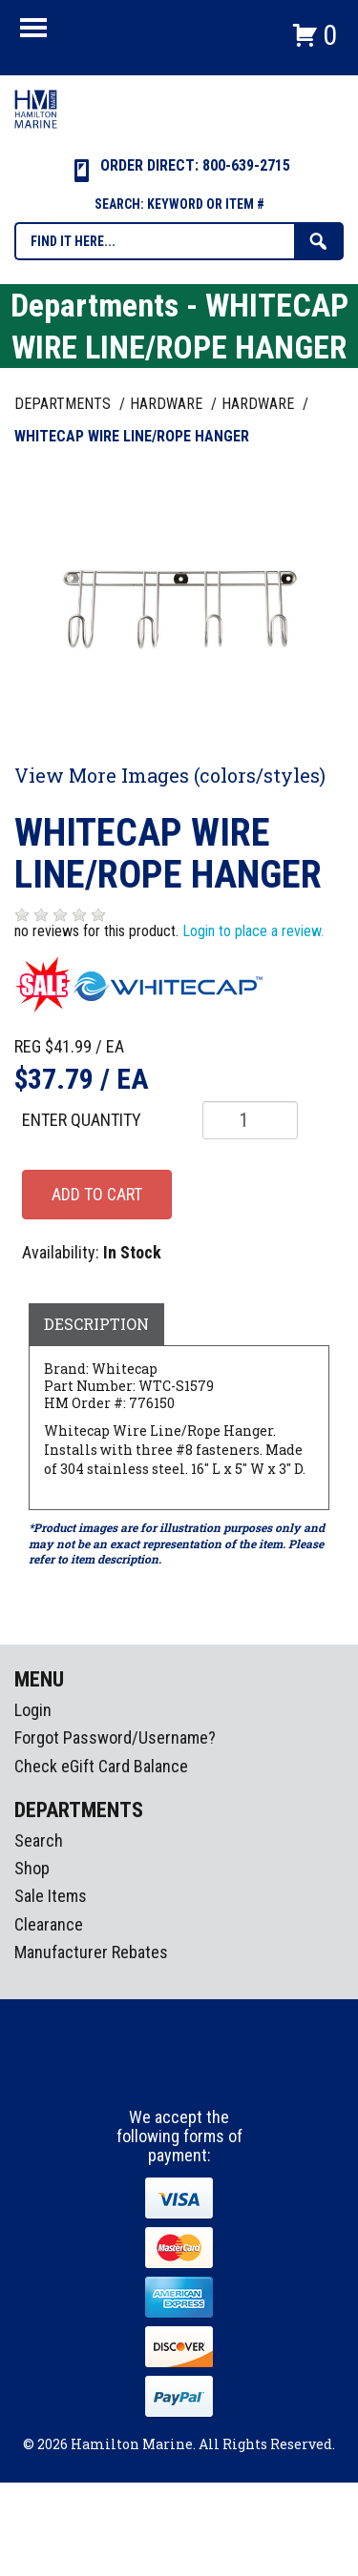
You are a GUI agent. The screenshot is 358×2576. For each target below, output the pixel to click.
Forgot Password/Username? (115, 1738)
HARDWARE (168, 404)
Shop (32, 1868)
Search (38, 1840)
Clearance (48, 1924)
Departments (64, 404)
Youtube (215, 2072)
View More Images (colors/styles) (170, 775)
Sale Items (50, 1896)
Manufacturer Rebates (91, 1952)
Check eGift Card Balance (101, 1766)
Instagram (180, 2072)
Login (33, 1710)
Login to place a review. (253, 931)
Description (96, 1324)
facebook (145, 2072)
